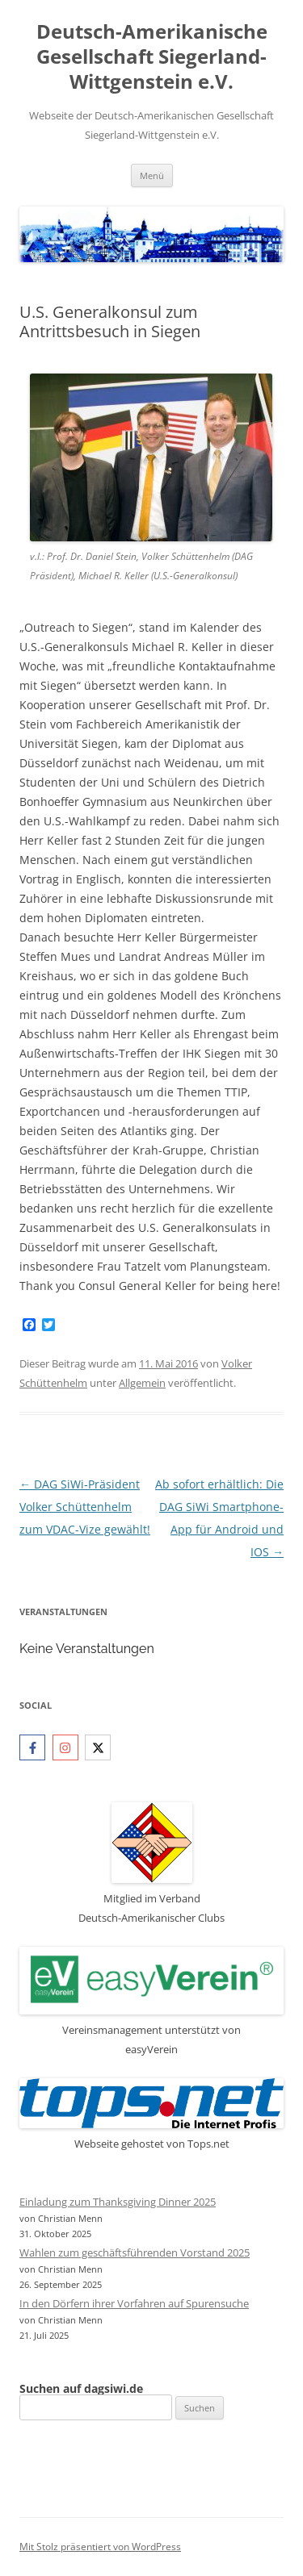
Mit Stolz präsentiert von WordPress (100, 2546)
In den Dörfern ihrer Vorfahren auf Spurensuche (134, 2303)
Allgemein (142, 1383)
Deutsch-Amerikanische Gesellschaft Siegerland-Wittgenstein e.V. (151, 56)
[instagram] (67, 1747)
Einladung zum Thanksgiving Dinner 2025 (117, 2201)
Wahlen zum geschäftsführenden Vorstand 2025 (134, 2252)
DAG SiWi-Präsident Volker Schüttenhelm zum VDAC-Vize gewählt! (84, 1506)
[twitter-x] (100, 1747)
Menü (152, 175)
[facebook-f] (34, 1747)
